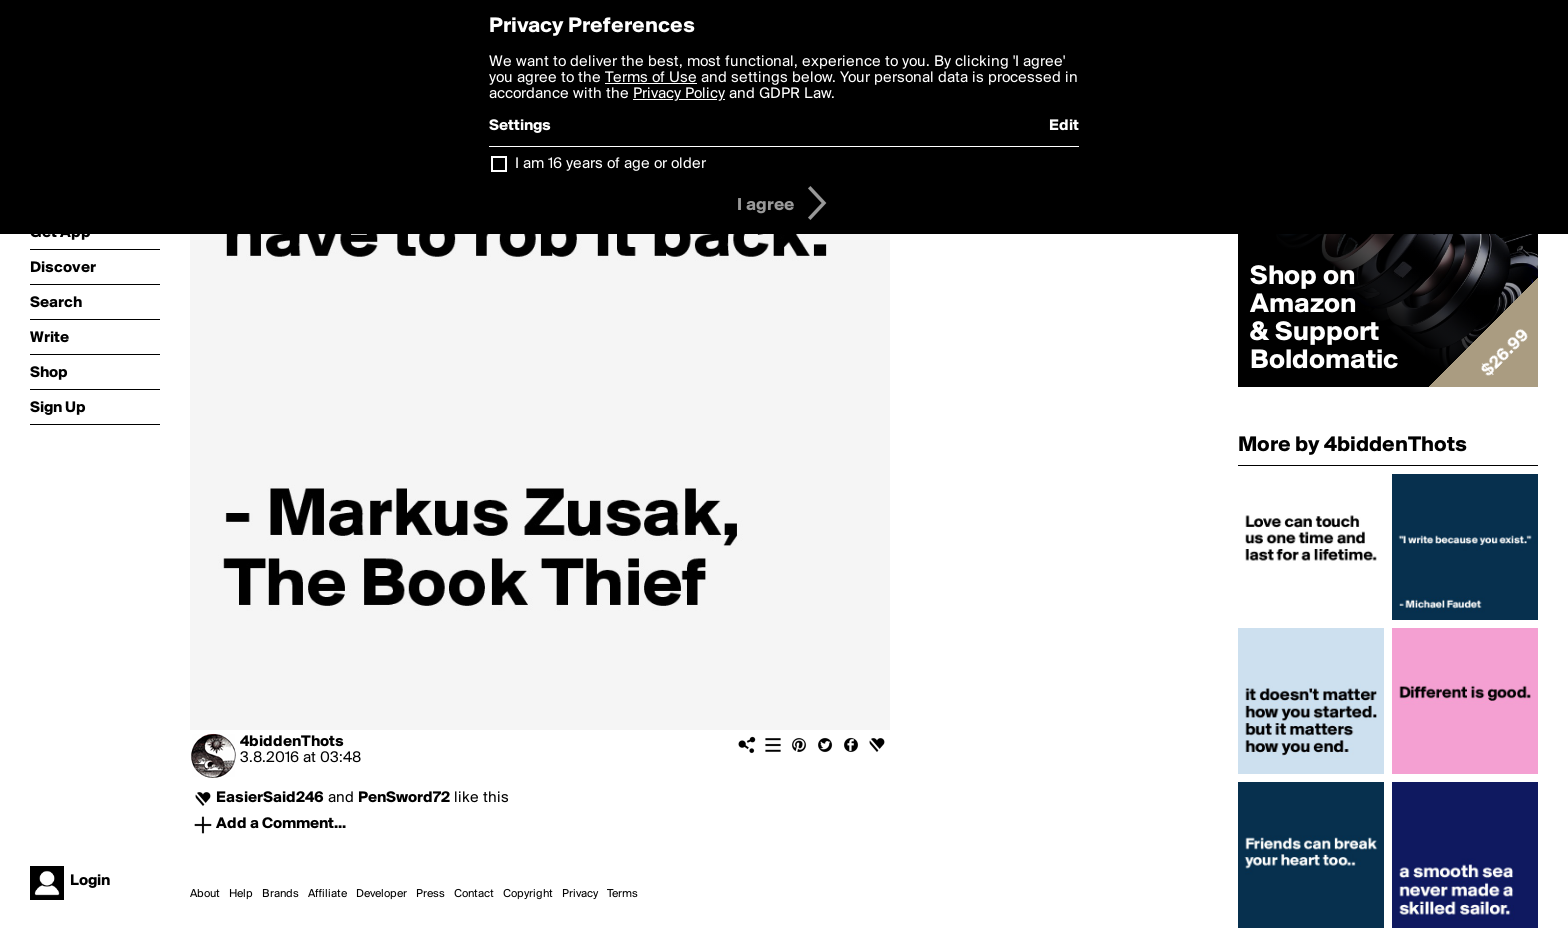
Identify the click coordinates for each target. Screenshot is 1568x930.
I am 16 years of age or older (610, 164)
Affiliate (327, 894)
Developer (381, 894)
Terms (622, 894)
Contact (474, 894)
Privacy (580, 894)
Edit (1064, 126)
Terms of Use (651, 78)
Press (430, 894)
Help (241, 894)
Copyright (528, 894)
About (205, 894)
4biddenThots (292, 742)
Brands (280, 894)
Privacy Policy (679, 94)
